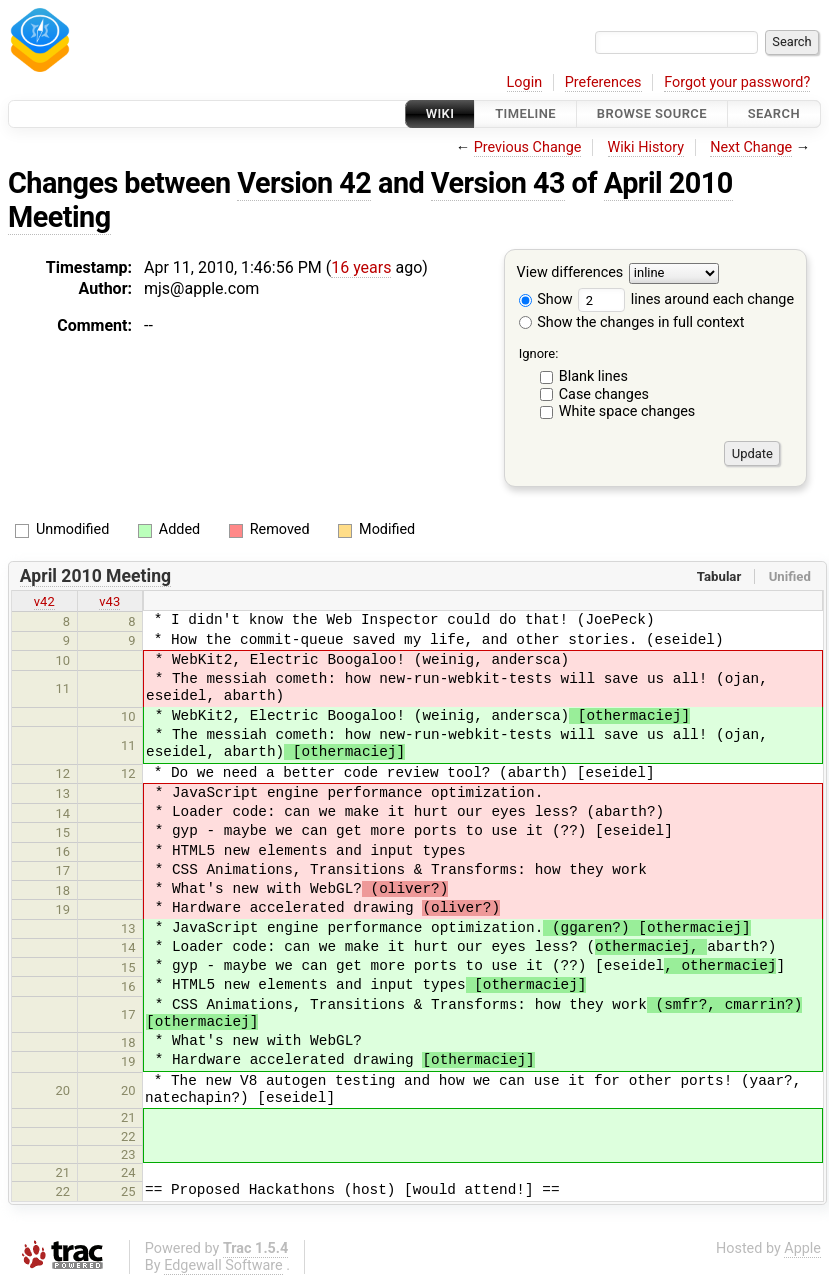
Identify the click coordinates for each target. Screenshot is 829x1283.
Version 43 (498, 183)
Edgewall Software (223, 1265)
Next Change (751, 147)
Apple (802, 1248)
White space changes (627, 411)
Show (546, 299)
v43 (109, 601)
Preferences (603, 82)
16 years (361, 267)
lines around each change (686, 299)
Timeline (525, 113)
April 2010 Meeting (95, 576)
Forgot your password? (737, 82)
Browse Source (652, 113)
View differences (570, 273)
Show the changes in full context (632, 322)
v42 (44, 601)
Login (525, 82)
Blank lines (593, 376)
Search (774, 113)
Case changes (604, 394)
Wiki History (646, 147)
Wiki (440, 113)
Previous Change (528, 147)
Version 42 (304, 183)
